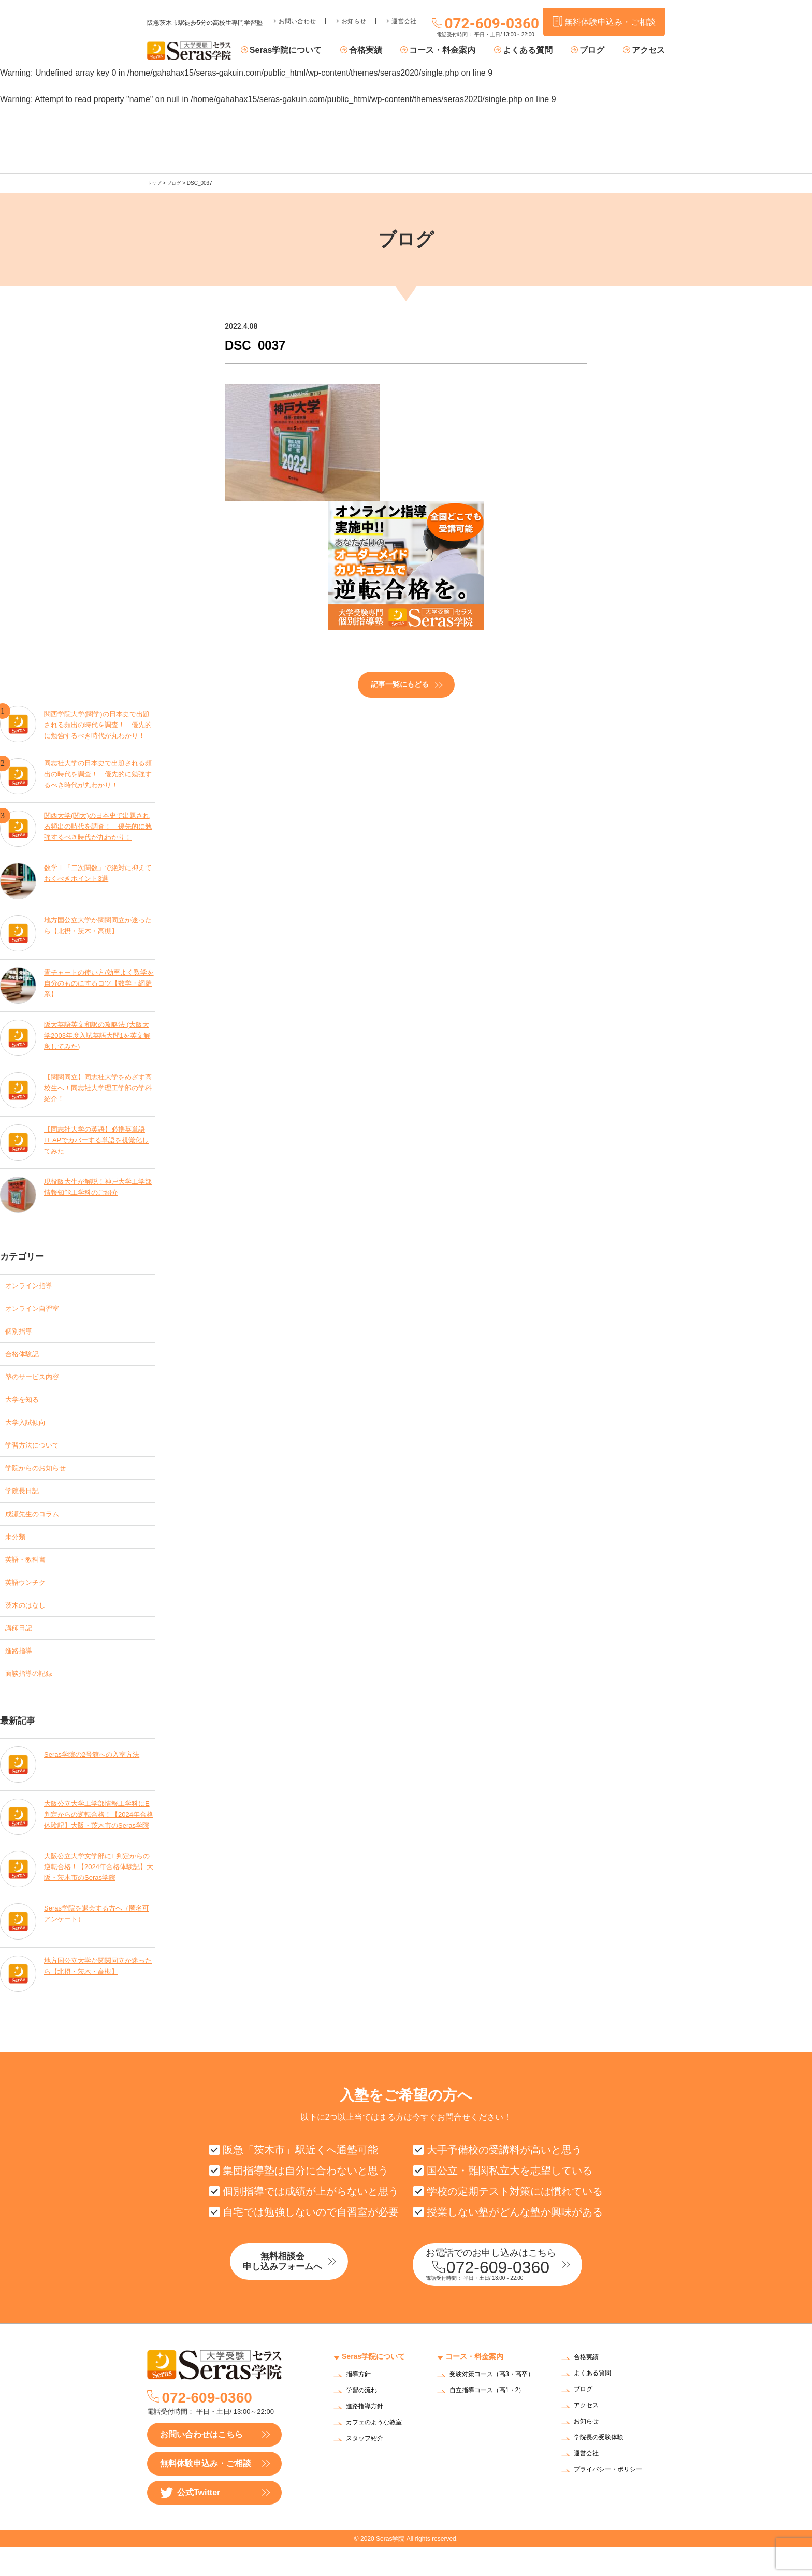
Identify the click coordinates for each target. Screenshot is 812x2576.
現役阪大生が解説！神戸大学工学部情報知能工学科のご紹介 (98, 1186)
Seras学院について (311, 51)
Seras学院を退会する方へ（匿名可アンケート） (97, 1940)
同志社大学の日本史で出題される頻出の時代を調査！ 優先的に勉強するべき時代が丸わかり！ (98, 773)
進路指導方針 (367, 2436)
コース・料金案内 (458, 51)
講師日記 (21, 1649)
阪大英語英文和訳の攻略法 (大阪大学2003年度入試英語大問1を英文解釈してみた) (97, 1035)
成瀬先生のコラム (38, 1527)
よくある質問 (538, 51)
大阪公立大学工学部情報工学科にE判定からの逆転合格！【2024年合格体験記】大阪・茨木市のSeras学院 (98, 1841)
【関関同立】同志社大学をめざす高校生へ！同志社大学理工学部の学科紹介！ (98, 1087)
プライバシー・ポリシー (614, 2499)
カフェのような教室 (378, 2452)
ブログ (597, 51)
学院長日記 (26, 1503)
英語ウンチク (30, 1600)
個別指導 (21, 1332)
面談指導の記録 (34, 1698)
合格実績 (385, 51)
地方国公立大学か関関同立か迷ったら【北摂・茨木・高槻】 (98, 924)
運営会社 (404, 13)
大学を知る (26, 1405)
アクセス (648, 51)
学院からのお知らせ (42, 1478)
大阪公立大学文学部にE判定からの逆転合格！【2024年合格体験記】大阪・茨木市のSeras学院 (97, 1893)
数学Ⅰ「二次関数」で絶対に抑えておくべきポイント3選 (98, 872)
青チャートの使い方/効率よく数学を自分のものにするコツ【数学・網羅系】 (99, 982)
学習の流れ (364, 2420)
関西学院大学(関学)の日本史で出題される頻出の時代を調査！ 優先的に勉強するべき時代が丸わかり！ (98, 721)
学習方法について (38, 1454)
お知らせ (353, 13)
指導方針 (360, 2404)
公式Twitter (190, 2521)
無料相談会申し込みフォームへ (305, 2292)
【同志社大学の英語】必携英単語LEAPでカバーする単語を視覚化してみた (98, 1139)
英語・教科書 (30, 1576)
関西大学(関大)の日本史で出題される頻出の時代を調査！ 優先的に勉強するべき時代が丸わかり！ (98, 826)
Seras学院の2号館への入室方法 (95, 1777)
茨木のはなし (30, 1624)
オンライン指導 (34, 1284)
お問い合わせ (297, 13)
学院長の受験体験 (603, 2467)
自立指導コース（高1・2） (494, 2426)
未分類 (17, 1551)
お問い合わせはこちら (201, 2463)
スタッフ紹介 (367, 2468)
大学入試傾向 (30, 1430)
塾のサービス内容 (38, 1381)
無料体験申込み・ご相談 (205, 2492)
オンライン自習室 (38, 1308)
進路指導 (21, 1673)
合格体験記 (26, 1357)
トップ (155, 183)
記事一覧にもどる (400, 683)
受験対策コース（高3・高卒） (491, 2407)
